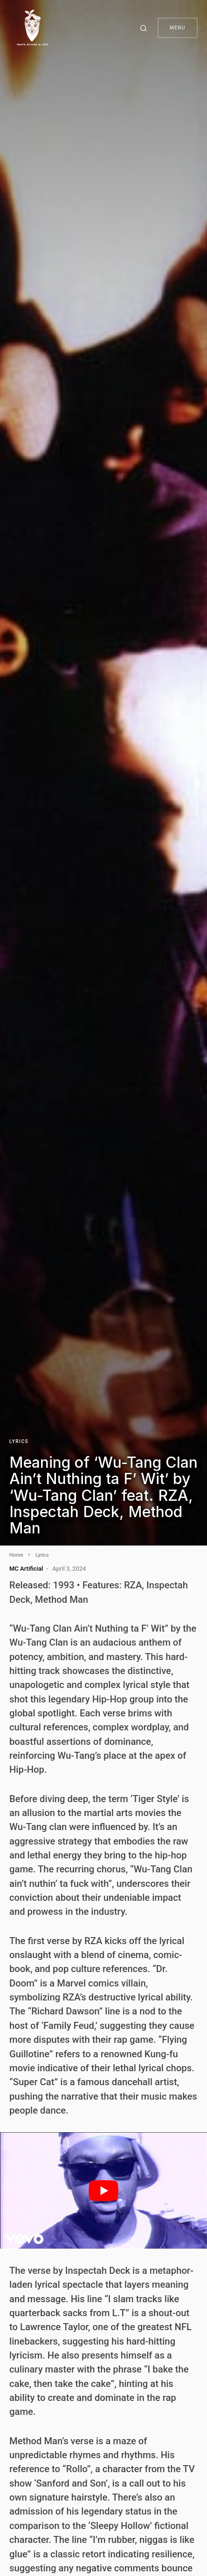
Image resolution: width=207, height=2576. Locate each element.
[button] (145, 28)
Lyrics (18, 1441)
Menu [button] (178, 27)
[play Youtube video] (103, 2190)
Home (16, 1555)
